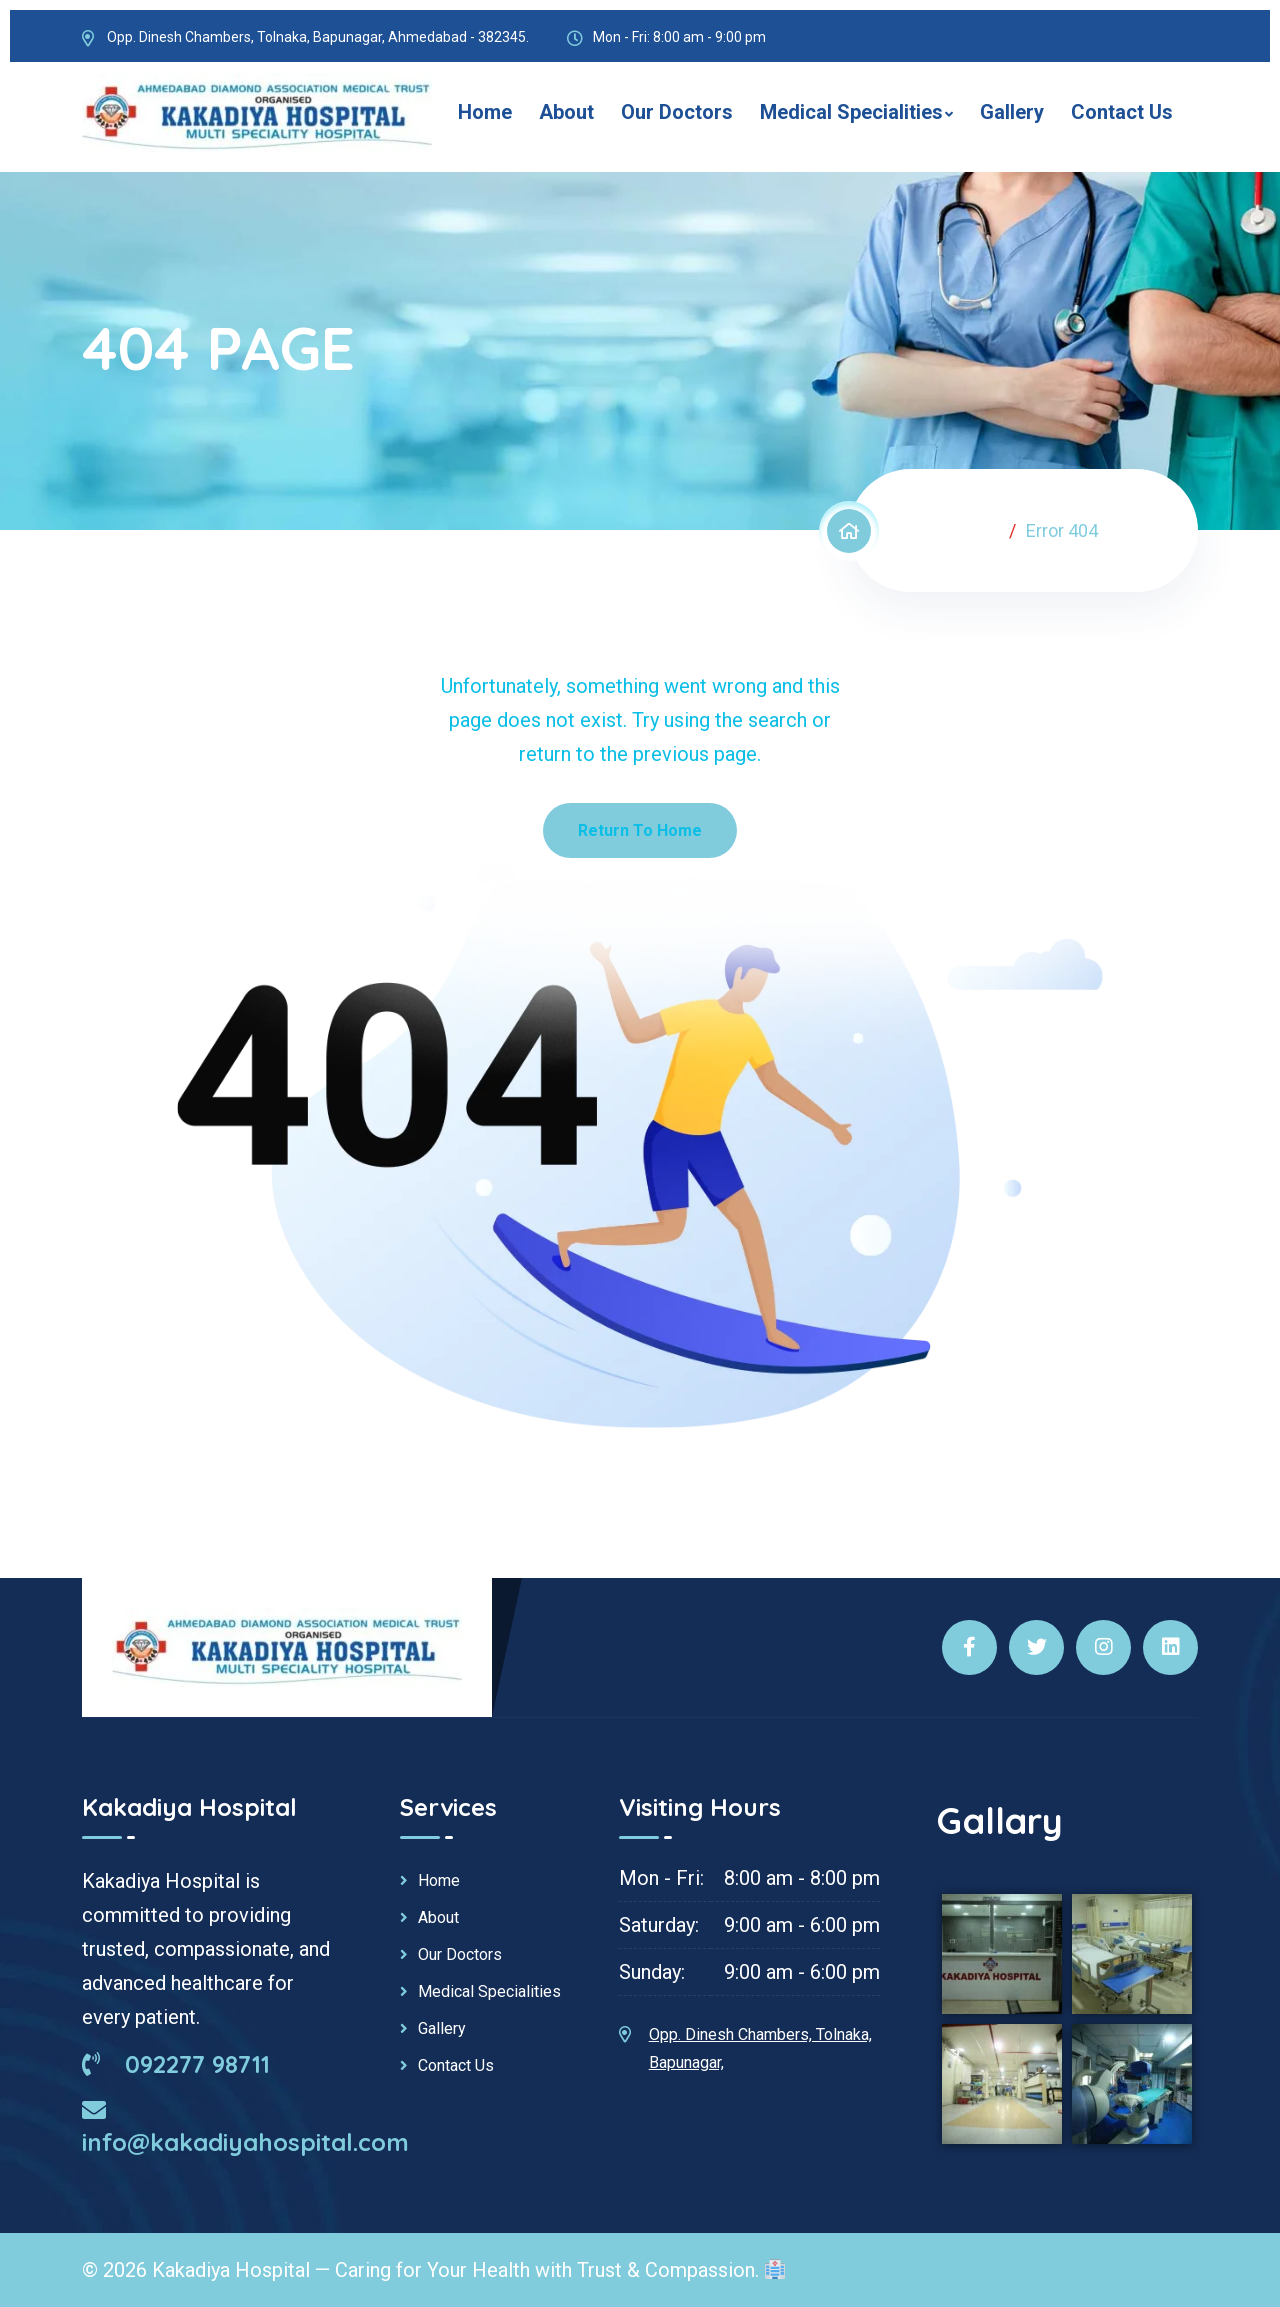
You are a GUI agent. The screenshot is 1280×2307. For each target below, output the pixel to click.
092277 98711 (176, 2064)
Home (485, 112)
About (566, 112)
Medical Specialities (851, 112)
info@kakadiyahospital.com (245, 2127)
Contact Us (1122, 112)
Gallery (1012, 112)
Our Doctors (677, 112)
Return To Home (640, 830)
